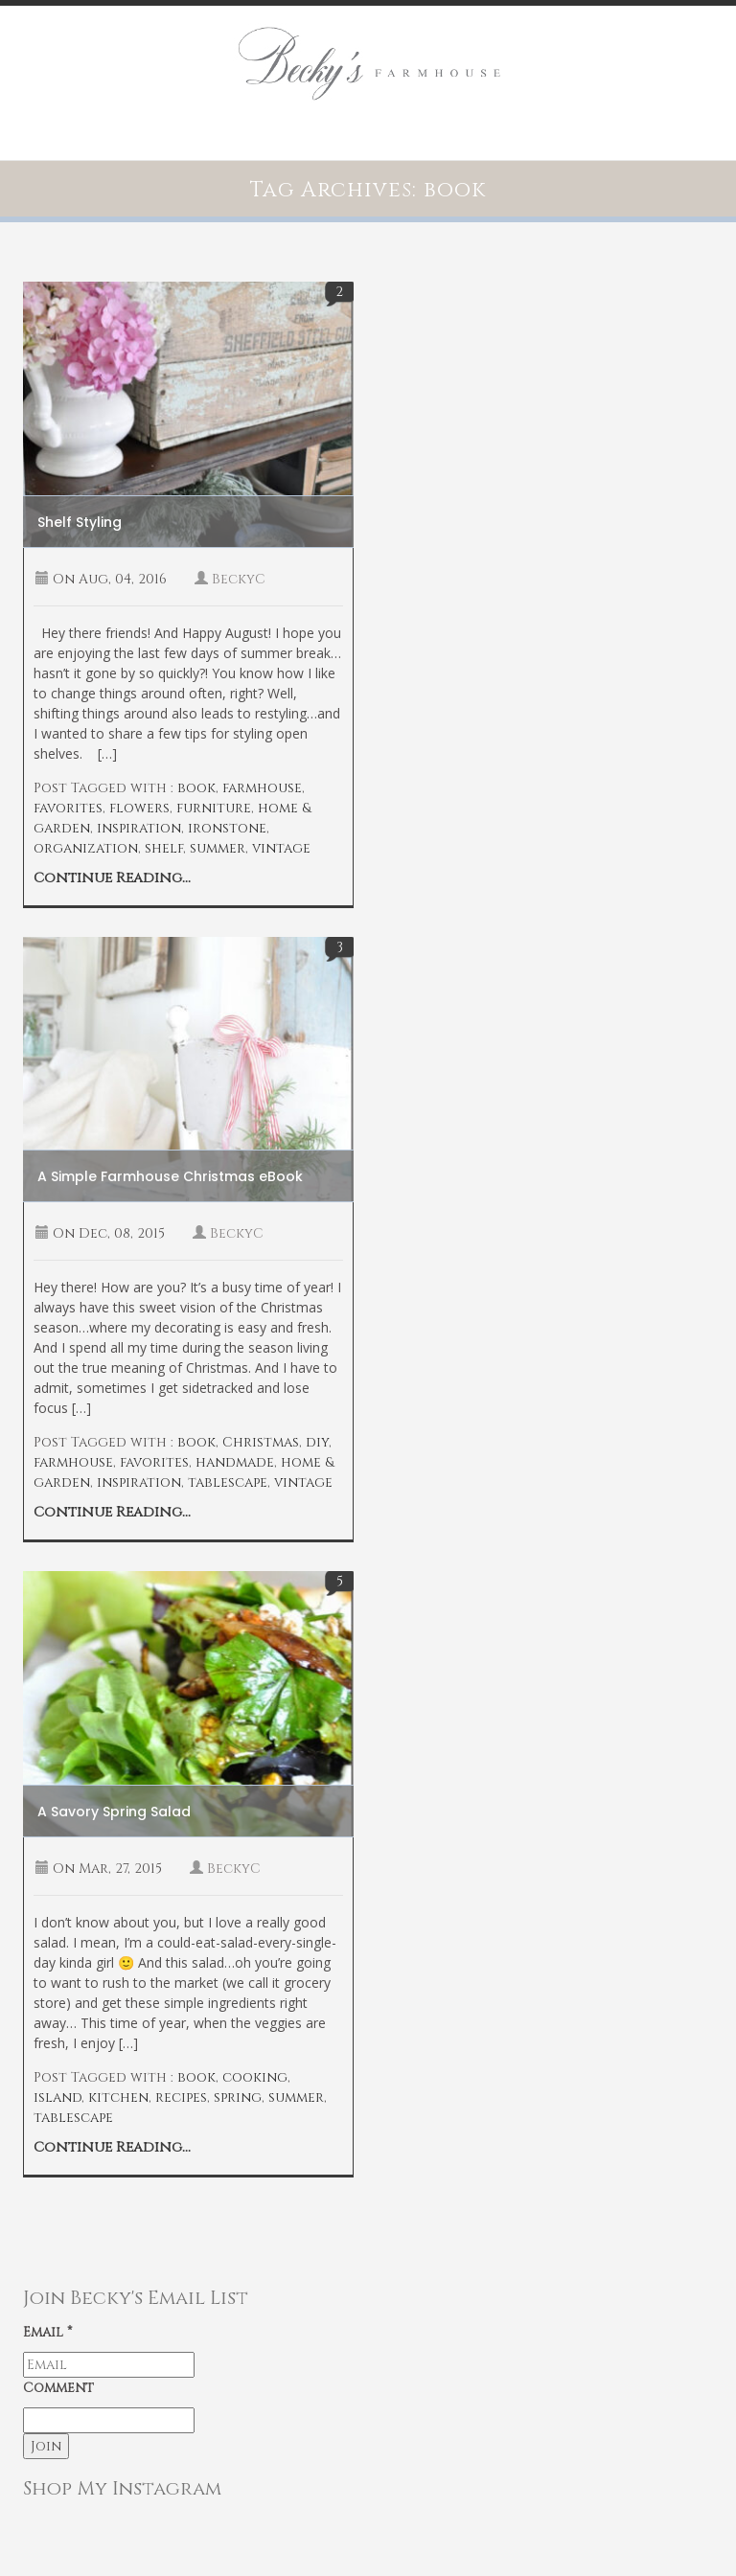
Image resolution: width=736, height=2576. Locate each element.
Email (47, 2332)
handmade (235, 1462)
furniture (213, 808)
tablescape (227, 1482)
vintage (281, 848)
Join (46, 2446)
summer (217, 848)
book (196, 788)
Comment (58, 2388)
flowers (139, 808)
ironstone (227, 828)
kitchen (118, 2097)
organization (86, 848)
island (57, 2097)
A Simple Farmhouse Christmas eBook (170, 1176)
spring (238, 2097)
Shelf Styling (79, 522)
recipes (181, 2097)
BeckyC (238, 579)
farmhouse (262, 788)
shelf (164, 848)
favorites (68, 808)
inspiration (139, 828)
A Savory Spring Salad (114, 1811)
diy (317, 1442)
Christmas (260, 1442)
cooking (255, 2077)
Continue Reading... (112, 878)
